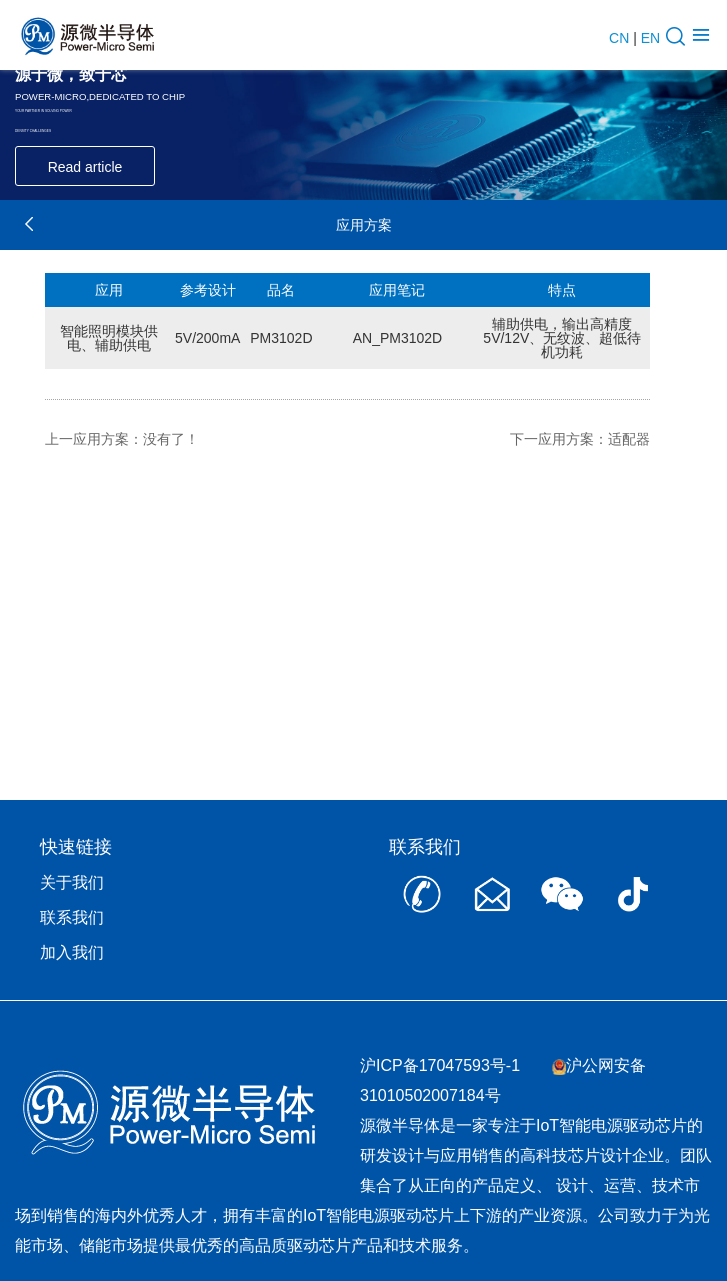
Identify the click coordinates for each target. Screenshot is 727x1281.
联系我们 (72, 917)
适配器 (629, 439)
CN (619, 38)
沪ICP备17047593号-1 (440, 1065)
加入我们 (72, 952)
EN (650, 38)
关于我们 (72, 882)
